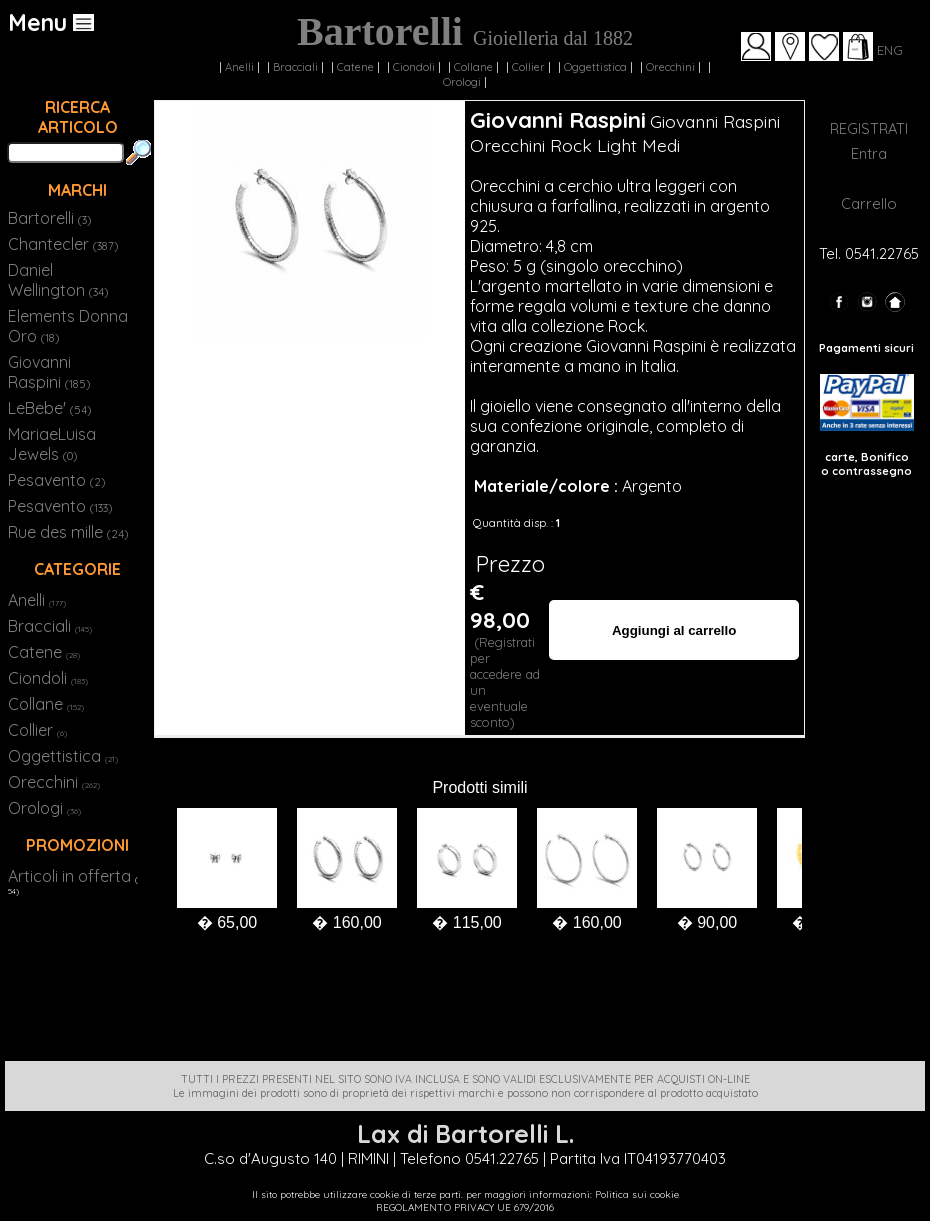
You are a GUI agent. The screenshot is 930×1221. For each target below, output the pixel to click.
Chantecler (63, 244)
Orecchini (670, 67)
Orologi (462, 82)
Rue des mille (68, 532)
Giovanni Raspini (49, 372)
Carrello (869, 203)
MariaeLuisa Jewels (52, 444)
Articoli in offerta (69, 876)
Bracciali (295, 67)
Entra (869, 153)
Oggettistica (595, 67)
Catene (355, 67)
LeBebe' (49, 408)
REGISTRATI (869, 128)
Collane (473, 67)
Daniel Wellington (58, 280)
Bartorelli (49, 218)
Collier (528, 67)
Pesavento (56, 480)
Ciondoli (414, 67)
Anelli (239, 67)
